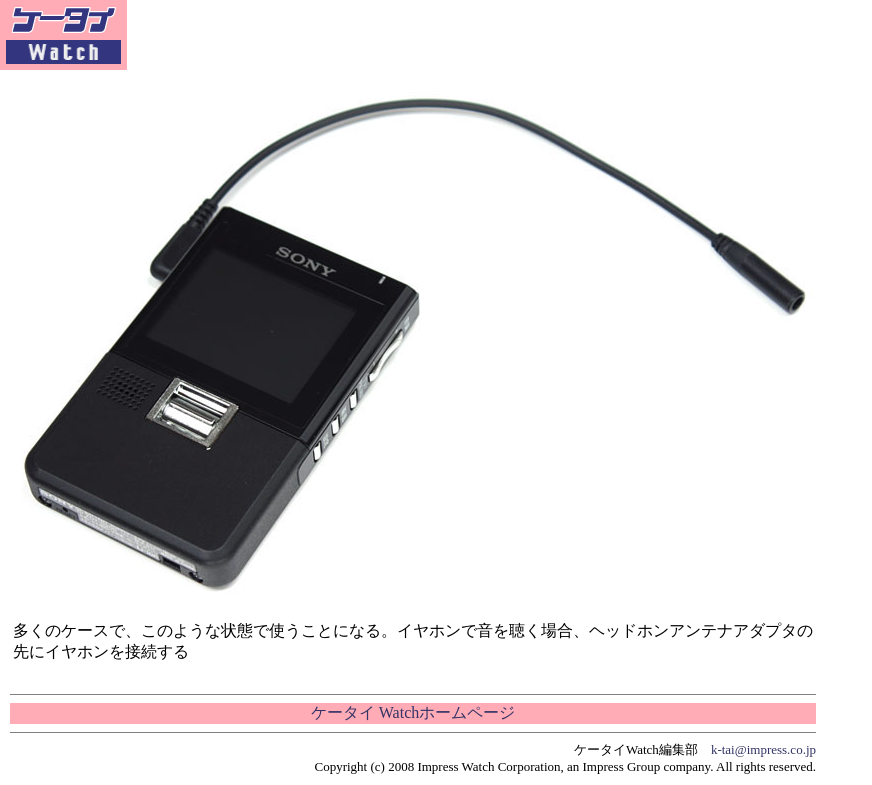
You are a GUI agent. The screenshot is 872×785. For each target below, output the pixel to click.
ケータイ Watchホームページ (413, 712)
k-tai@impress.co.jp (763, 749)
